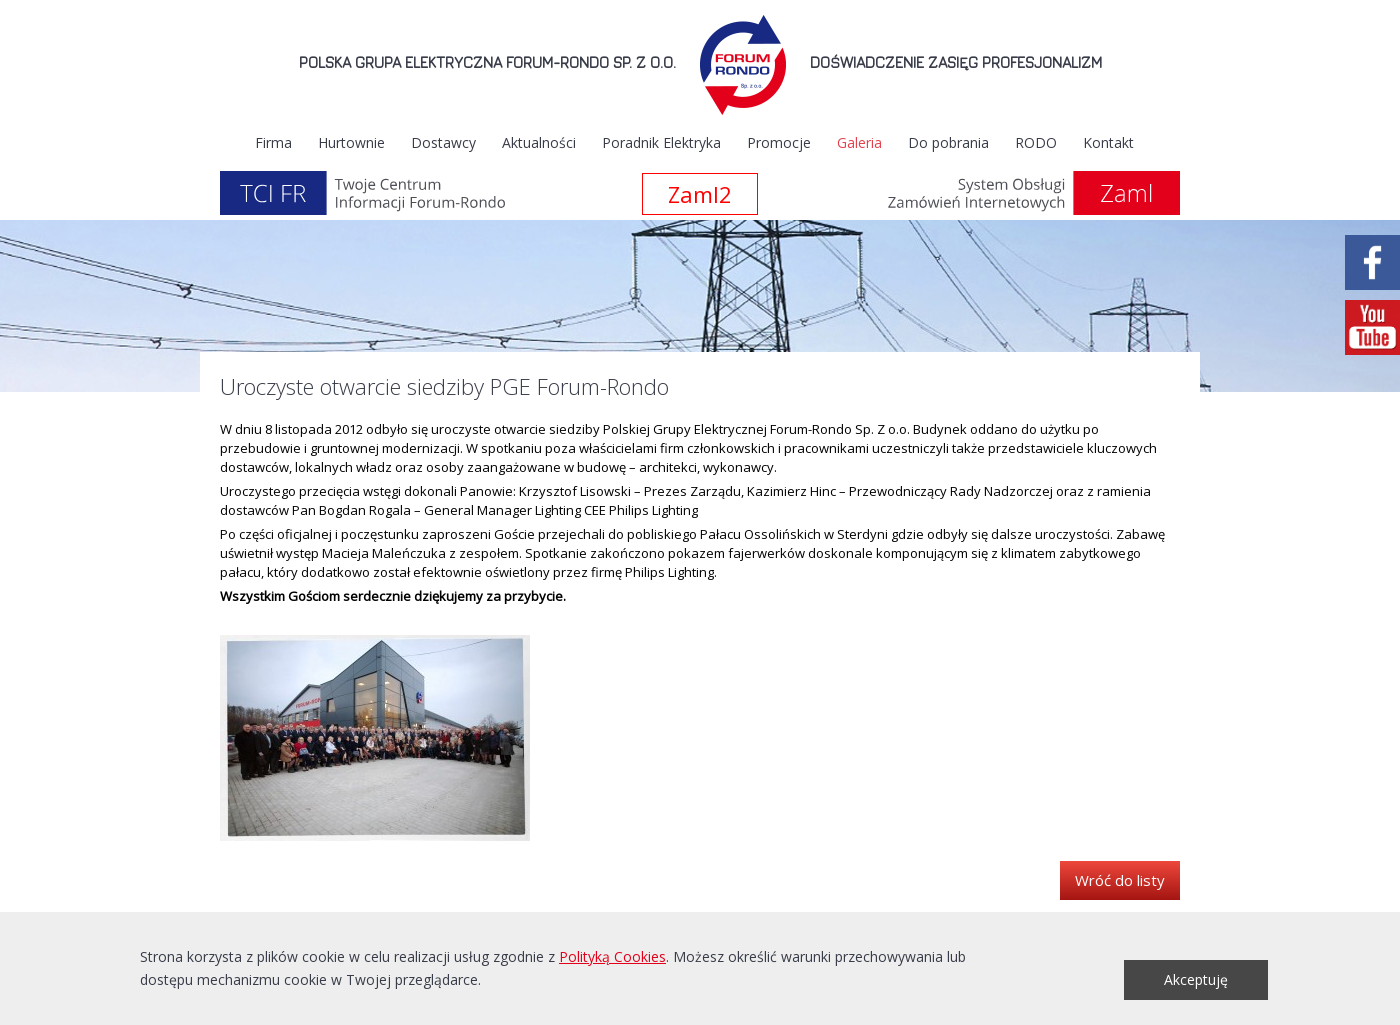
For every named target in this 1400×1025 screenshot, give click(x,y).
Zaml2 (700, 194)
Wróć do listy (1120, 880)
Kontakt (1108, 142)
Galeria (859, 142)
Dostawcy (443, 142)
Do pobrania (948, 142)
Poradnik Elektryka (661, 142)
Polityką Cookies (612, 956)
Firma (273, 142)
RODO (1036, 142)
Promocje (779, 142)
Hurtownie (351, 142)
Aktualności (539, 142)
